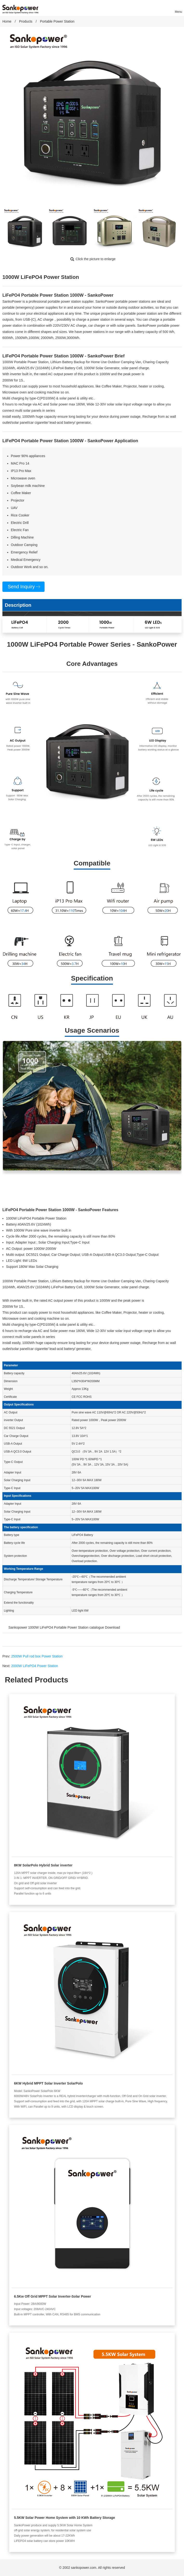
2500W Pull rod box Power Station (37, 1656)
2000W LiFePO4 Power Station (34, 1666)
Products (25, 21)
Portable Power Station (57, 21)
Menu (178, 11)
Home (6, 21)
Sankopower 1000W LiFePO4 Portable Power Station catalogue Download (64, 1627)
